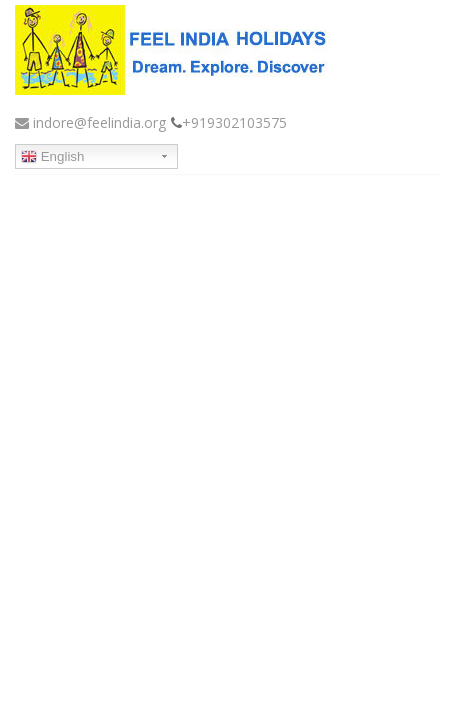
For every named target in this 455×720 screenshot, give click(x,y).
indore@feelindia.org (90, 122)
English (52, 157)
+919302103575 (234, 122)
